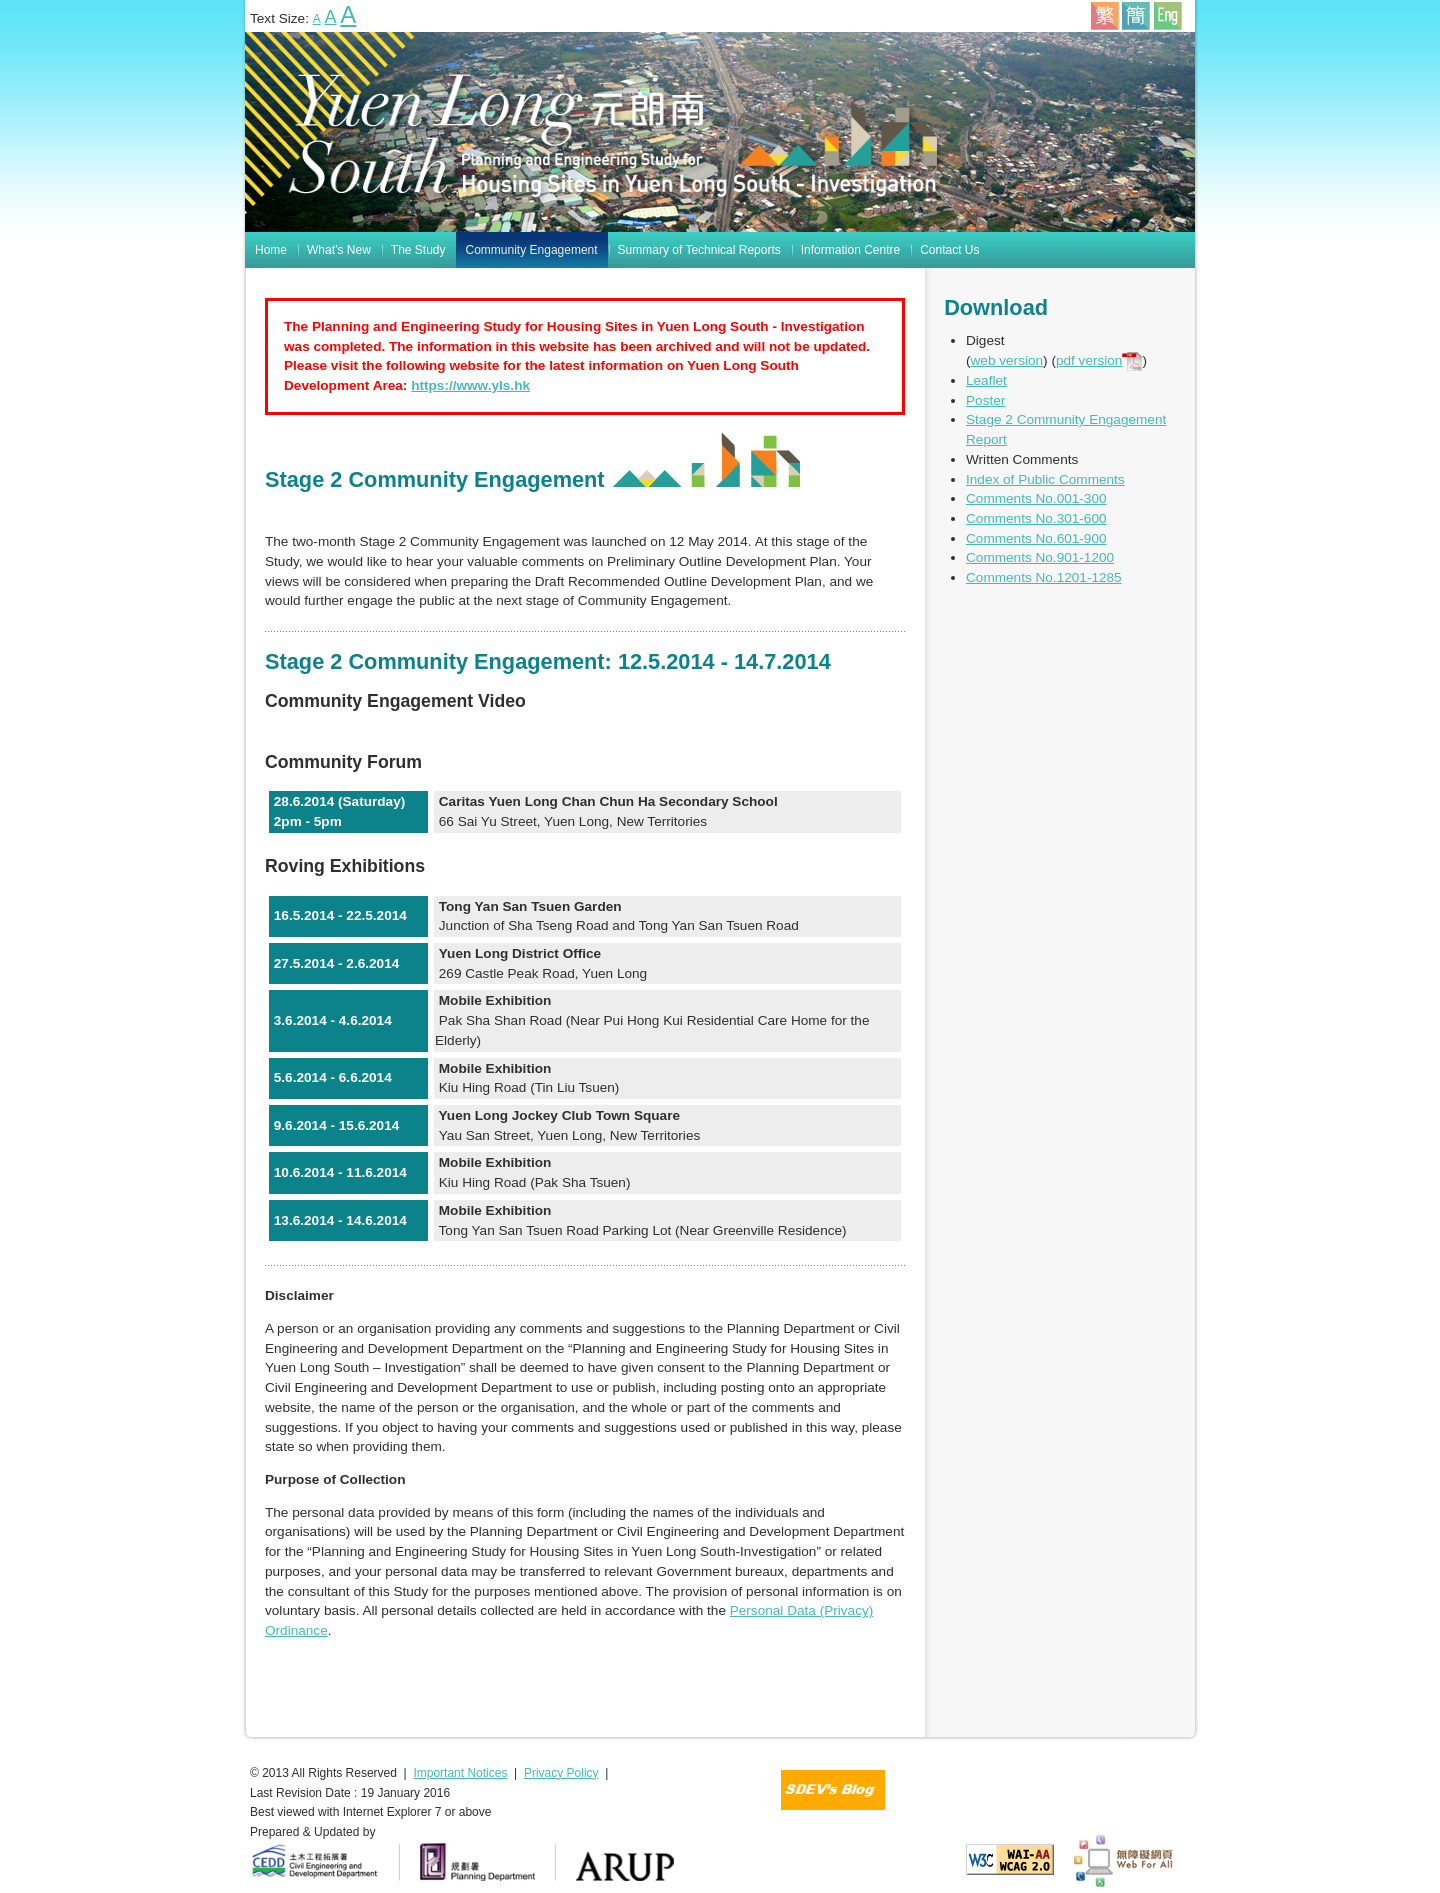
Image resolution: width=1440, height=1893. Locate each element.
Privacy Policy (561, 1773)
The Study (418, 250)
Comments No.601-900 (1036, 538)
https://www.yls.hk (470, 385)
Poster (985, 400)
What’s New (339, 250)
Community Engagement (532, 250)
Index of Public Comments (1045, 479)
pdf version (1099, 360)
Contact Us (949, 250)
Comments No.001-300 (1036, 498)
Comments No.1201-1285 (1044, 577)
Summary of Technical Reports (699, 250)
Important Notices (460, 1773)
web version (1007, 360)
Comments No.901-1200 (1040, 557)
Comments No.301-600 (1036, 518)
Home (271, 250)
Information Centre (850, 250)
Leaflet (986, 380)
